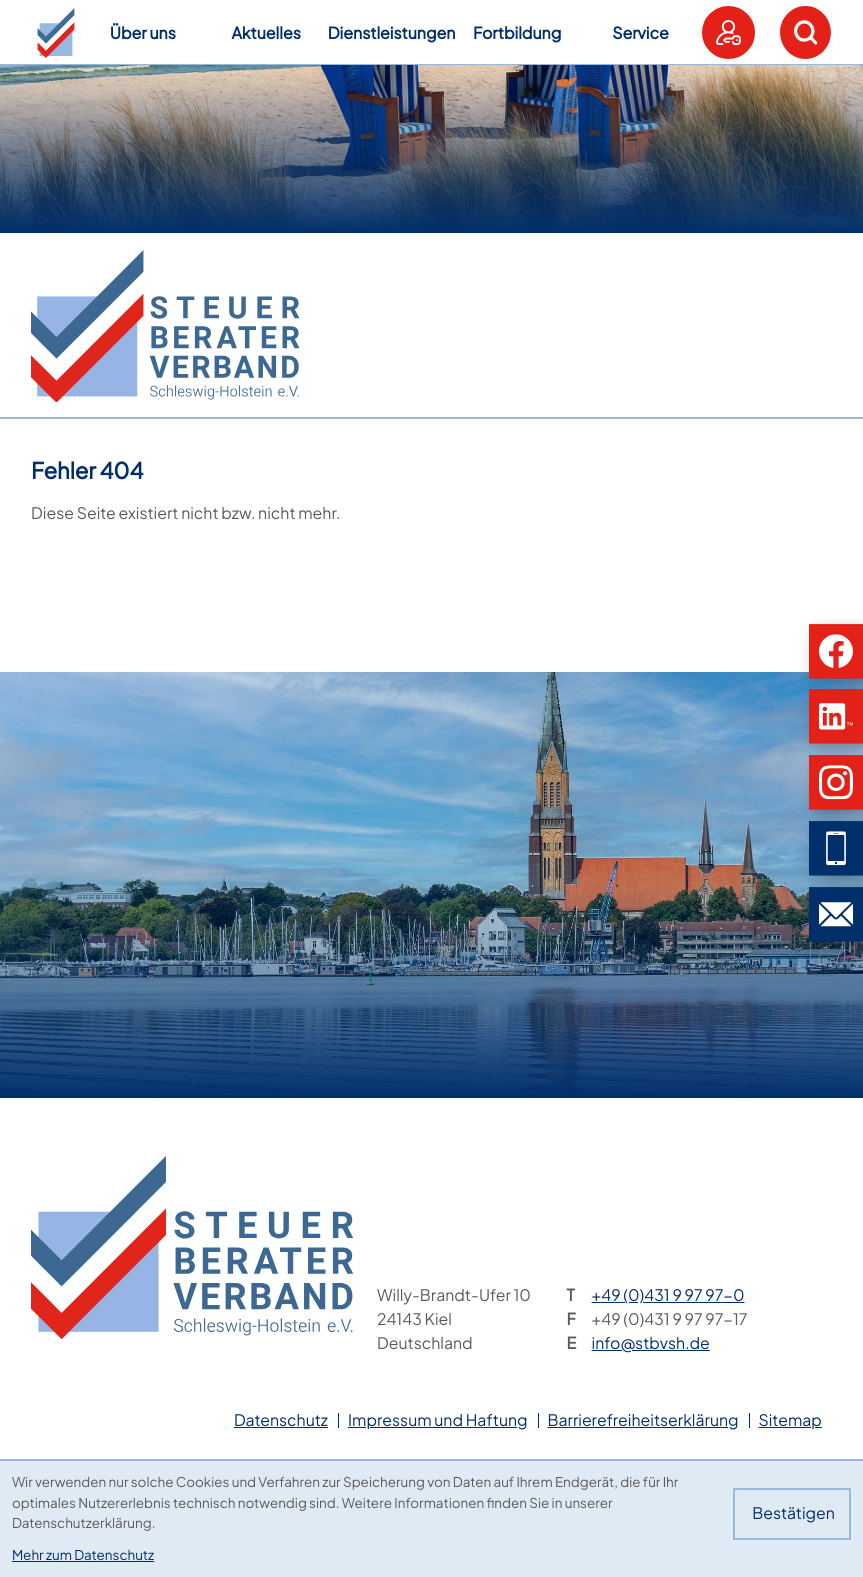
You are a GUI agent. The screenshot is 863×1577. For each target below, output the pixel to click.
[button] (56, 33)
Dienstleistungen (392, 32)
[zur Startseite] (165, 326)
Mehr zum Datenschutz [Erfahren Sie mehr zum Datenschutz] (83, 1554)
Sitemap (790, 1420)
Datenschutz (281, 1420)
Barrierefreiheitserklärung (643, 1420)
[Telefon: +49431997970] (668, 1296)
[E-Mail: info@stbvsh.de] (836, 914)
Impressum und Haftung (438, 1420)
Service (640, 32)
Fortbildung (517, 32)
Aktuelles (265, 32)
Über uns (143, 32)
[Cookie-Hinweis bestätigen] (792, 1514)
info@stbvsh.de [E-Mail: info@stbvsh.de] (651, 1343)
